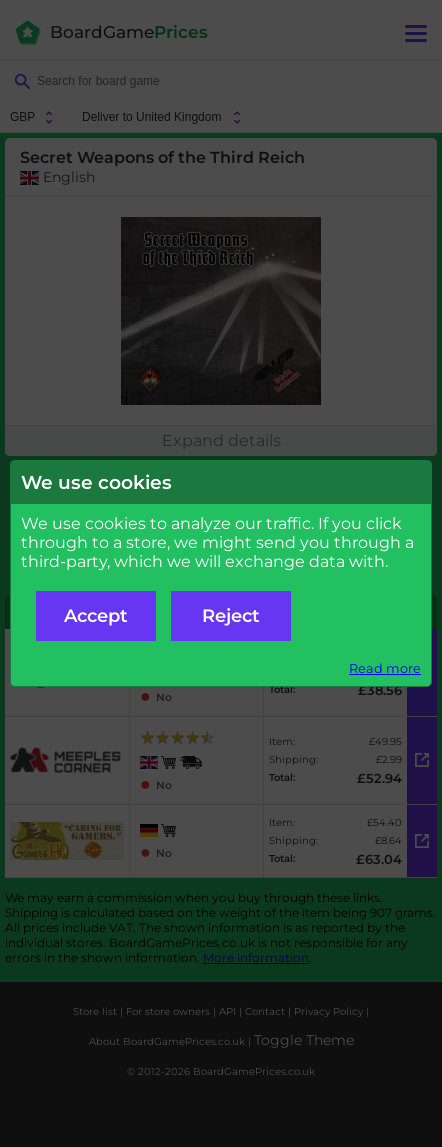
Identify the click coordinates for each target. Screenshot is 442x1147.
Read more (385, 668)
